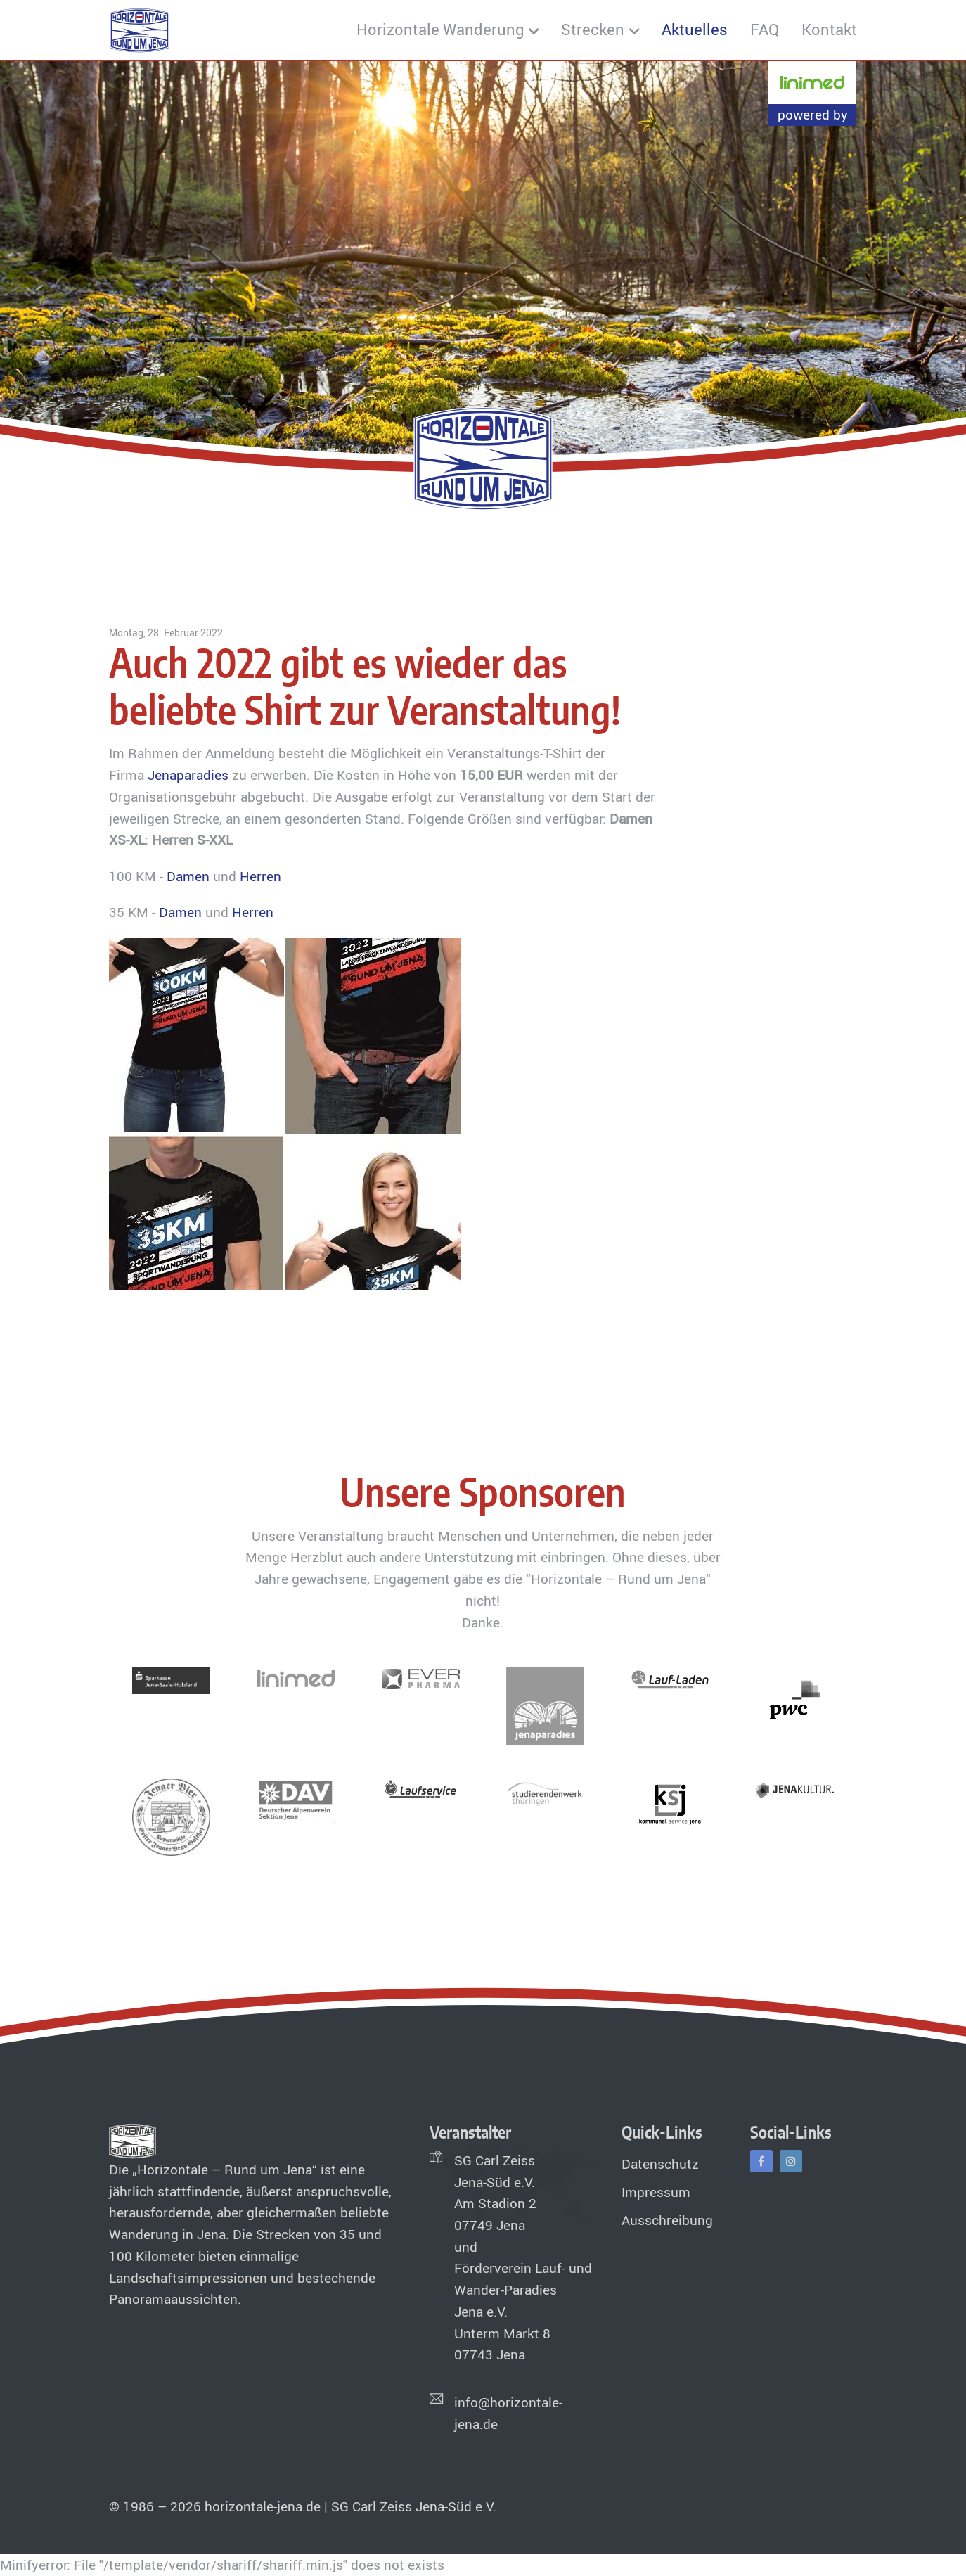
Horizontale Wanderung (440, 29)
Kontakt (829, 29)
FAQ (764, 29)
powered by (813, 114)
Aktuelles (695, 29)
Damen (188, 876)
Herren (260, 876)
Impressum (656, 2192)
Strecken (592, 29)
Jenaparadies (188, 775)
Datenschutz (660, 2164)
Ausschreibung (667, 2220)
